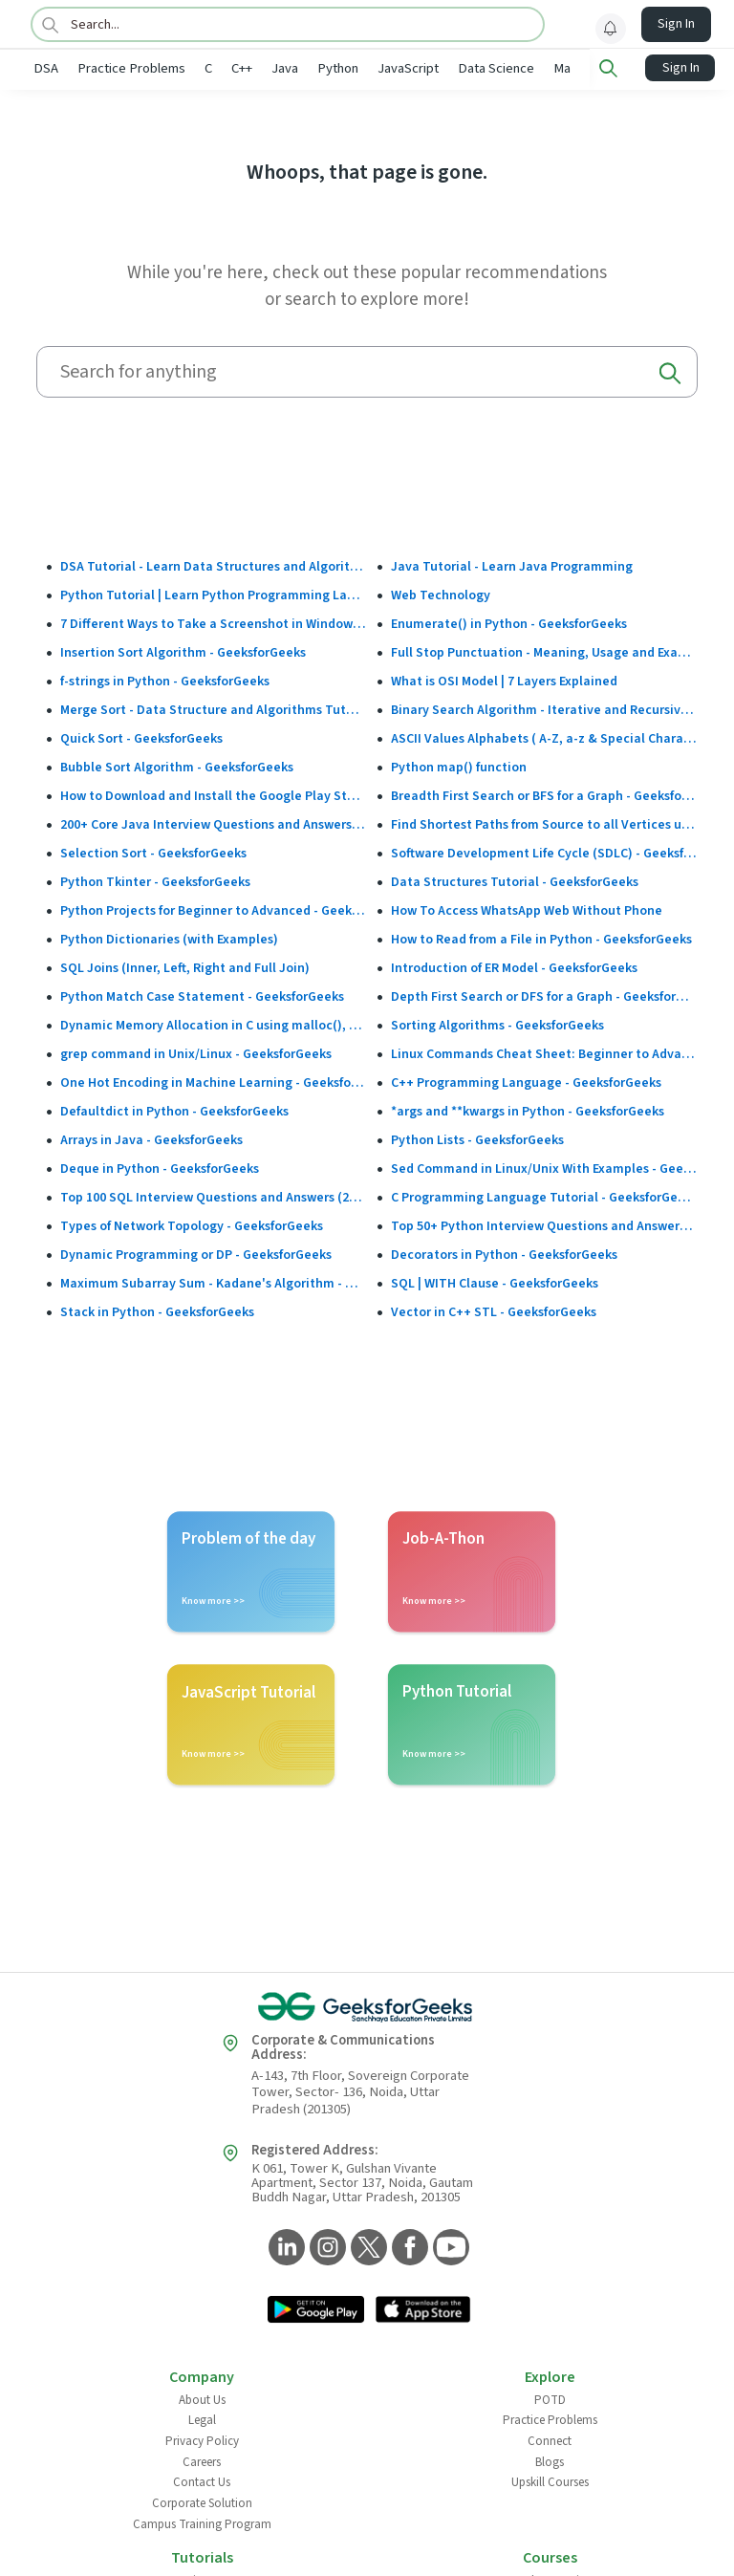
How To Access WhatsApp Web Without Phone (526, 909)
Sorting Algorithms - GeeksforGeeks (497, 1023)
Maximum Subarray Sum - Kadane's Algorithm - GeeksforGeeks (213, 1281)
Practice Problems (131, 68)
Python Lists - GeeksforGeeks (477, 1138)
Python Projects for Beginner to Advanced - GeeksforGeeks (213, 909)
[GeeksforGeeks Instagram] (325, 2246)
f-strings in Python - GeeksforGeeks (165, 679)
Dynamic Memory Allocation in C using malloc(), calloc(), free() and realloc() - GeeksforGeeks (213, 1023)
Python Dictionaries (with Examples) (169, 937)
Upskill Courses (550, 2480)
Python (337, 68)
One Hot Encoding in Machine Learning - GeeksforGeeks (213, 1081)
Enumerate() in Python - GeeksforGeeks (509, 622)
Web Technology (440, 593)
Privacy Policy (202, 2439)
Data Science (496, 68)
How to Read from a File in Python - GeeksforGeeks (541, 937)
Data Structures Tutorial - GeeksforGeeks (514, 880)
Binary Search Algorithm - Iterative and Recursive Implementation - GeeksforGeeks (544, 708)
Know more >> (213, 1599)
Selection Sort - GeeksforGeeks (153, 851)
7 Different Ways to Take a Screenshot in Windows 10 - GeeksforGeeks (213, 622)
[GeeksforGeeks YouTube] (448, 2246)
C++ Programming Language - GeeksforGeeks (526, 1081)
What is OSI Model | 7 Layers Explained (504, 679)
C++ (241, 68)
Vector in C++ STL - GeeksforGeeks (493, 1310)
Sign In (676, 23)
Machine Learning (604, 68)
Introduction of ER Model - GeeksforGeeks (514, 966)
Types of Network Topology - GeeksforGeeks (191, 1224)
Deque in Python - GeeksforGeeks (159, 1167)
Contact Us (201, 2480)
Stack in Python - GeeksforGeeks (157, 1310)
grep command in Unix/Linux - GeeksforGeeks (196, 1052)
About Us (202, 2398)
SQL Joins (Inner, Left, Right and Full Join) (185, 966)
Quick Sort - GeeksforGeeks (141, 737)
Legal (202, 2418)
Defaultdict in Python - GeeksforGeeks (174, 1109)
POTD (550, 2398)
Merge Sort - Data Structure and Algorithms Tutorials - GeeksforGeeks (213, 708)
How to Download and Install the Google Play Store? (213, 794)
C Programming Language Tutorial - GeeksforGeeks (544, 1195)
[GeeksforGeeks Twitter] (366, 2246)
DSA (45, 68)
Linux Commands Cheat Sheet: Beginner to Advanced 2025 (544, 1052)
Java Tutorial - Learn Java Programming (512, 564)
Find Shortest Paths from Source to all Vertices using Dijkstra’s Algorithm (544, 823)
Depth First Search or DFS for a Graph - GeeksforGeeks (544, 995)
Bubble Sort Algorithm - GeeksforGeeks (176, 765)
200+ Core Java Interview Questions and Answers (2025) (213, 823)
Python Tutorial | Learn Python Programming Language (213, 593)
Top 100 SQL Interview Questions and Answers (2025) (213, 1195)
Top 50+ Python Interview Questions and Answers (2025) (544, 1224)
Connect (550, 2439)
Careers (202, 2460)
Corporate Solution (202, 2501)
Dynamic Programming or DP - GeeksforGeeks (196, 1253)
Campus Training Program (202, 2522)
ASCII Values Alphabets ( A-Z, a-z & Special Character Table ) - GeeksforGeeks (544, 737)
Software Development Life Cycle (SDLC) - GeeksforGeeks (544, 851)
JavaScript (408, 68)
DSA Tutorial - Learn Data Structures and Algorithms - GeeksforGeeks (213, 564)
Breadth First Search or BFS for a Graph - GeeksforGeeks (544, 794)
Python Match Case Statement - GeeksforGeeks (202, 995)
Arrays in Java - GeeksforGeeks (151, 1138)
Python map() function (459, 765)
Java (284, 68)
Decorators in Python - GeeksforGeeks (504, 1253)
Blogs (549, 2460)
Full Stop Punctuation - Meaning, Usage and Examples (544, 650)
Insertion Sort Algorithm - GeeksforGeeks (183, 650)
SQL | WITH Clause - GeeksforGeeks (494, 1281)
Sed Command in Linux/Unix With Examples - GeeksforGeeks (544, 1167)
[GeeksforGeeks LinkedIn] (284, 2246)
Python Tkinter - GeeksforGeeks (155, 880)
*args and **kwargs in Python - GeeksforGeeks (527, 1109)
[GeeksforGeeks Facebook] (407, 2246)
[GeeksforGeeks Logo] (367, 2005)
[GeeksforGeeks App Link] (316, 2309)
